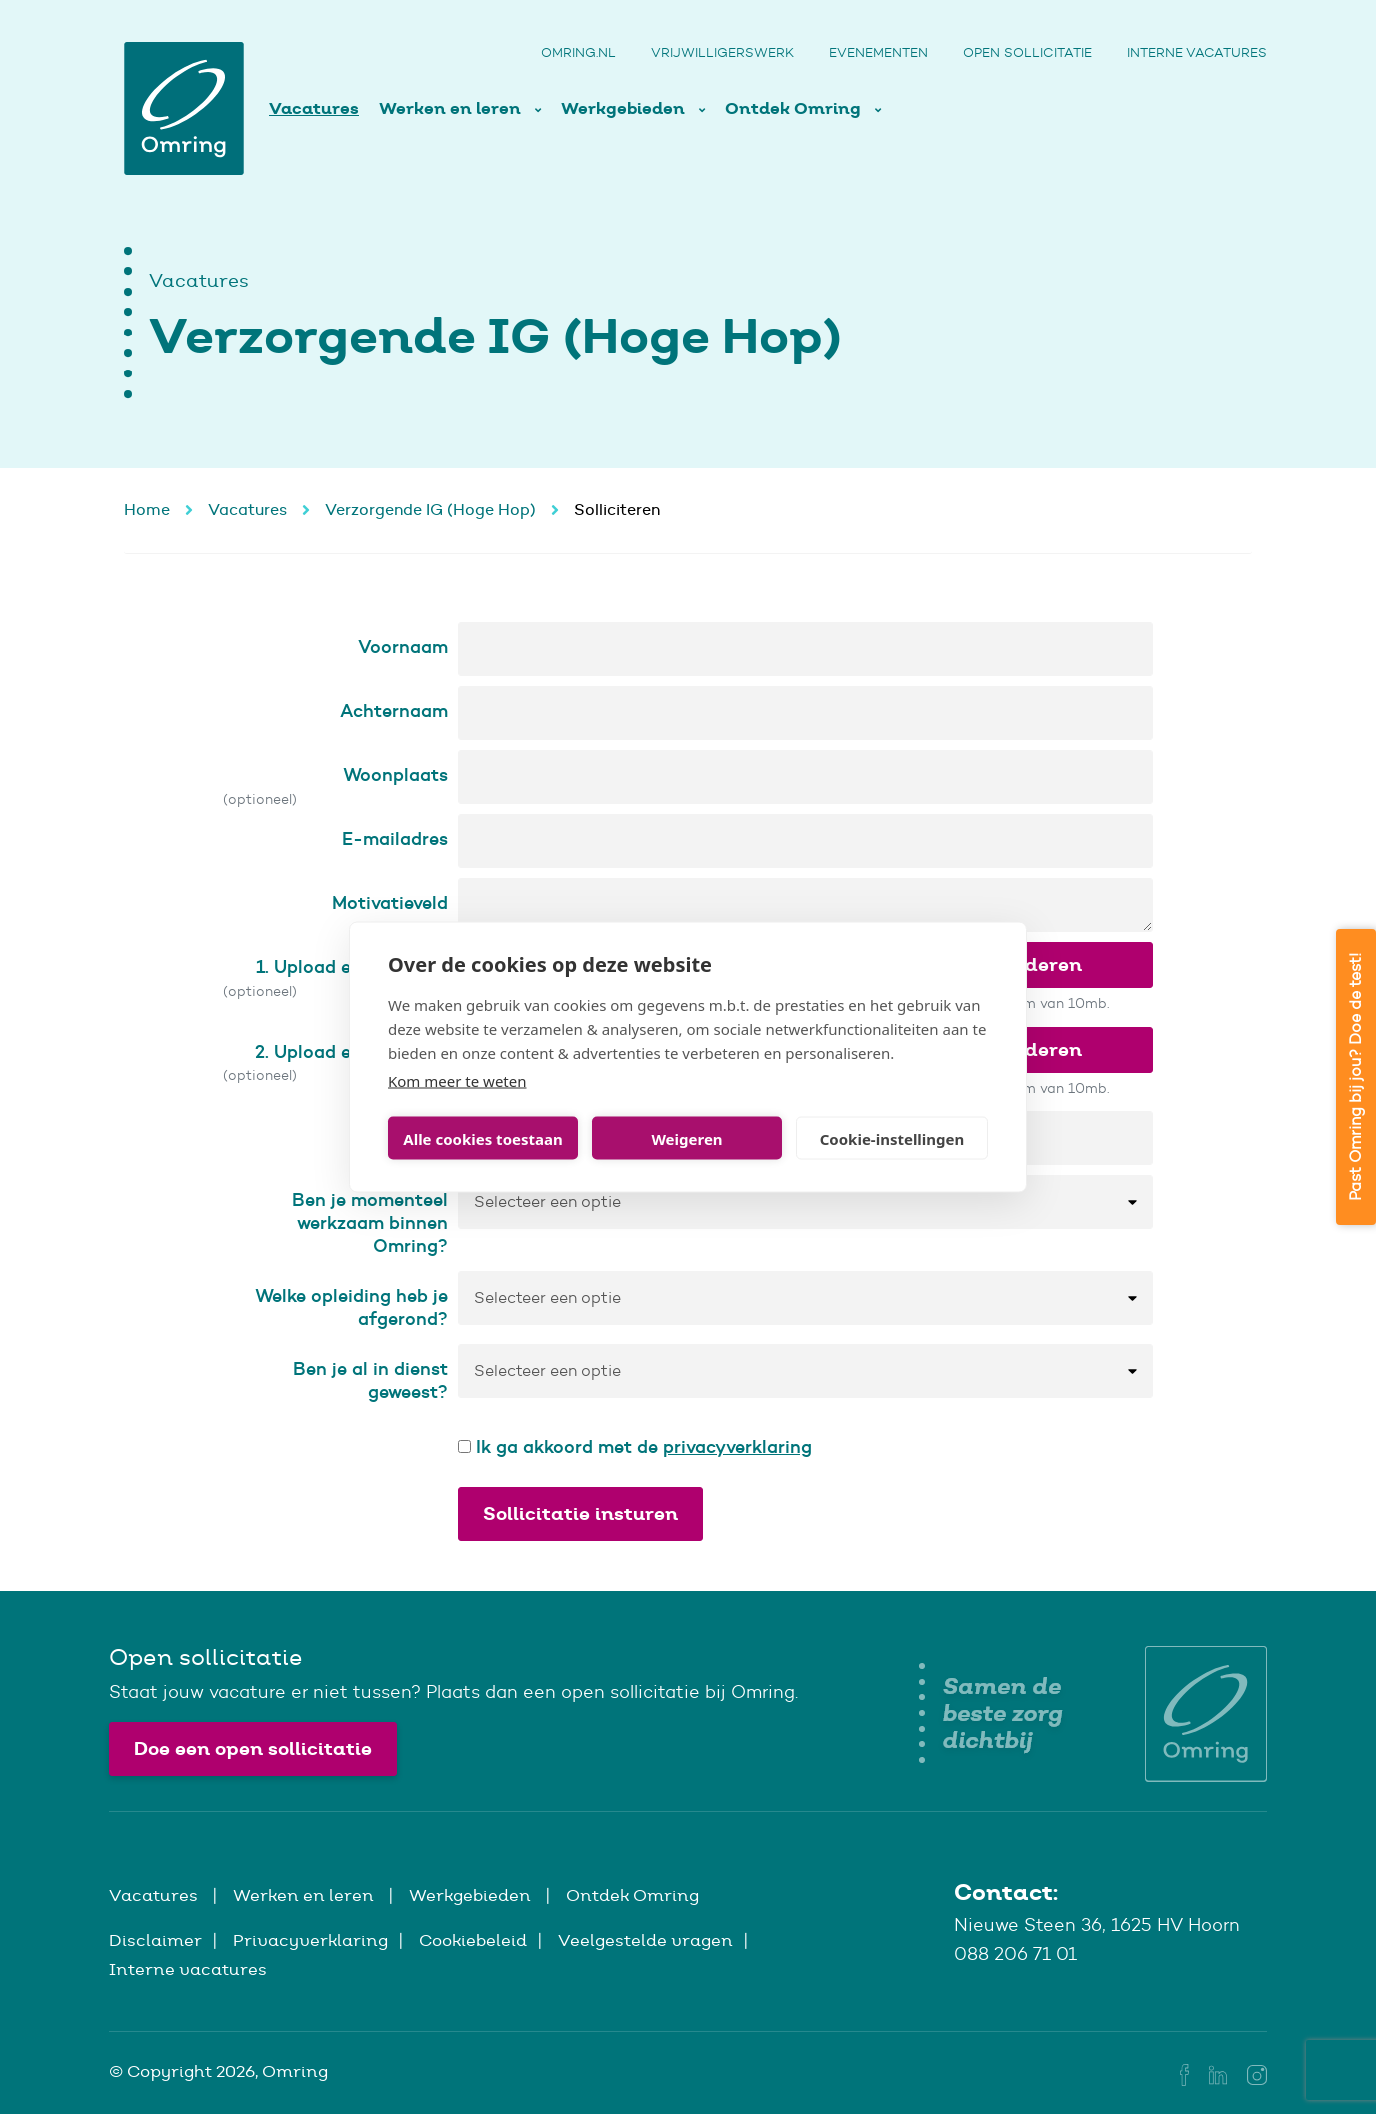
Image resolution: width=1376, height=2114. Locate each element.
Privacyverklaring (310, 1940)
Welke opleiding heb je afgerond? (351, 1307)
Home (147, 509)
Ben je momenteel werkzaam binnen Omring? (370, 1222)
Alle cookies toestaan (482, 1138)
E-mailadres (395, 838)
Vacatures (314, 108)
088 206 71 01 (1015, 1954)
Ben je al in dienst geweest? (370, 1380)
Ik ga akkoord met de (635, 1446)
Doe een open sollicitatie (253, 1748)
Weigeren (686, 1138)
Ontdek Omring (795, 108)
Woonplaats (395, 774)
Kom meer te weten (457, 1081)
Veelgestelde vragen (645, 1940)
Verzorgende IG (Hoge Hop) (430, 509)
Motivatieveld (390, 902)
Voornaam (403, 646)
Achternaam (394, 710)
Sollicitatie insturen (580, 1513)
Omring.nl (578, 52)
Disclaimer (155, 1940)
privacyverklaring (737, 1446)
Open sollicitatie (1027, 52)
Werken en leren (452, 108)
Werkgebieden (625, 108)
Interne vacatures (1197, 52)
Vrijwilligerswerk (722, 52)
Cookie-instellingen (892, 1138)
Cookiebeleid (473, 1940)
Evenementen (878, 52)
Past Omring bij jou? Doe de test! (1355, 1077)
